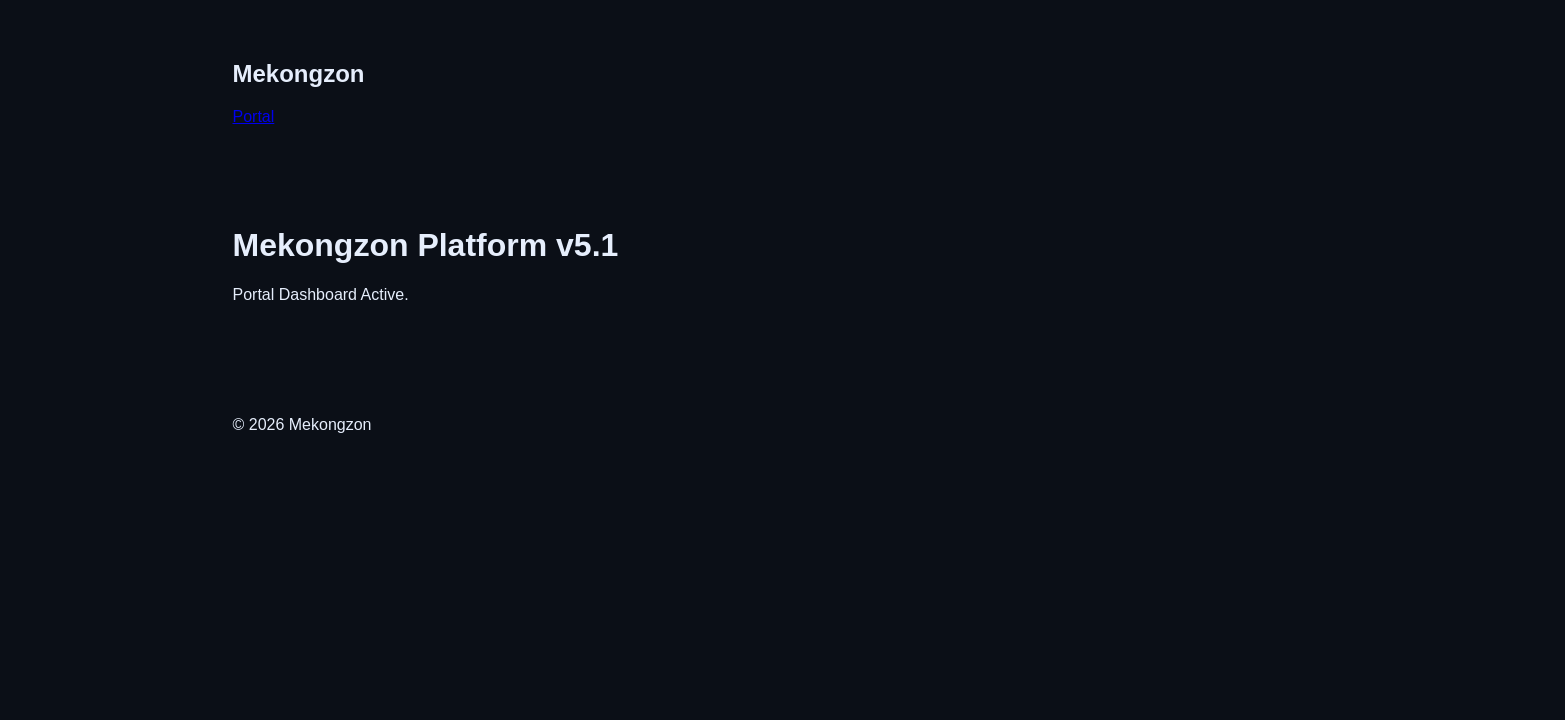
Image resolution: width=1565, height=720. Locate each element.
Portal (254, 116)
